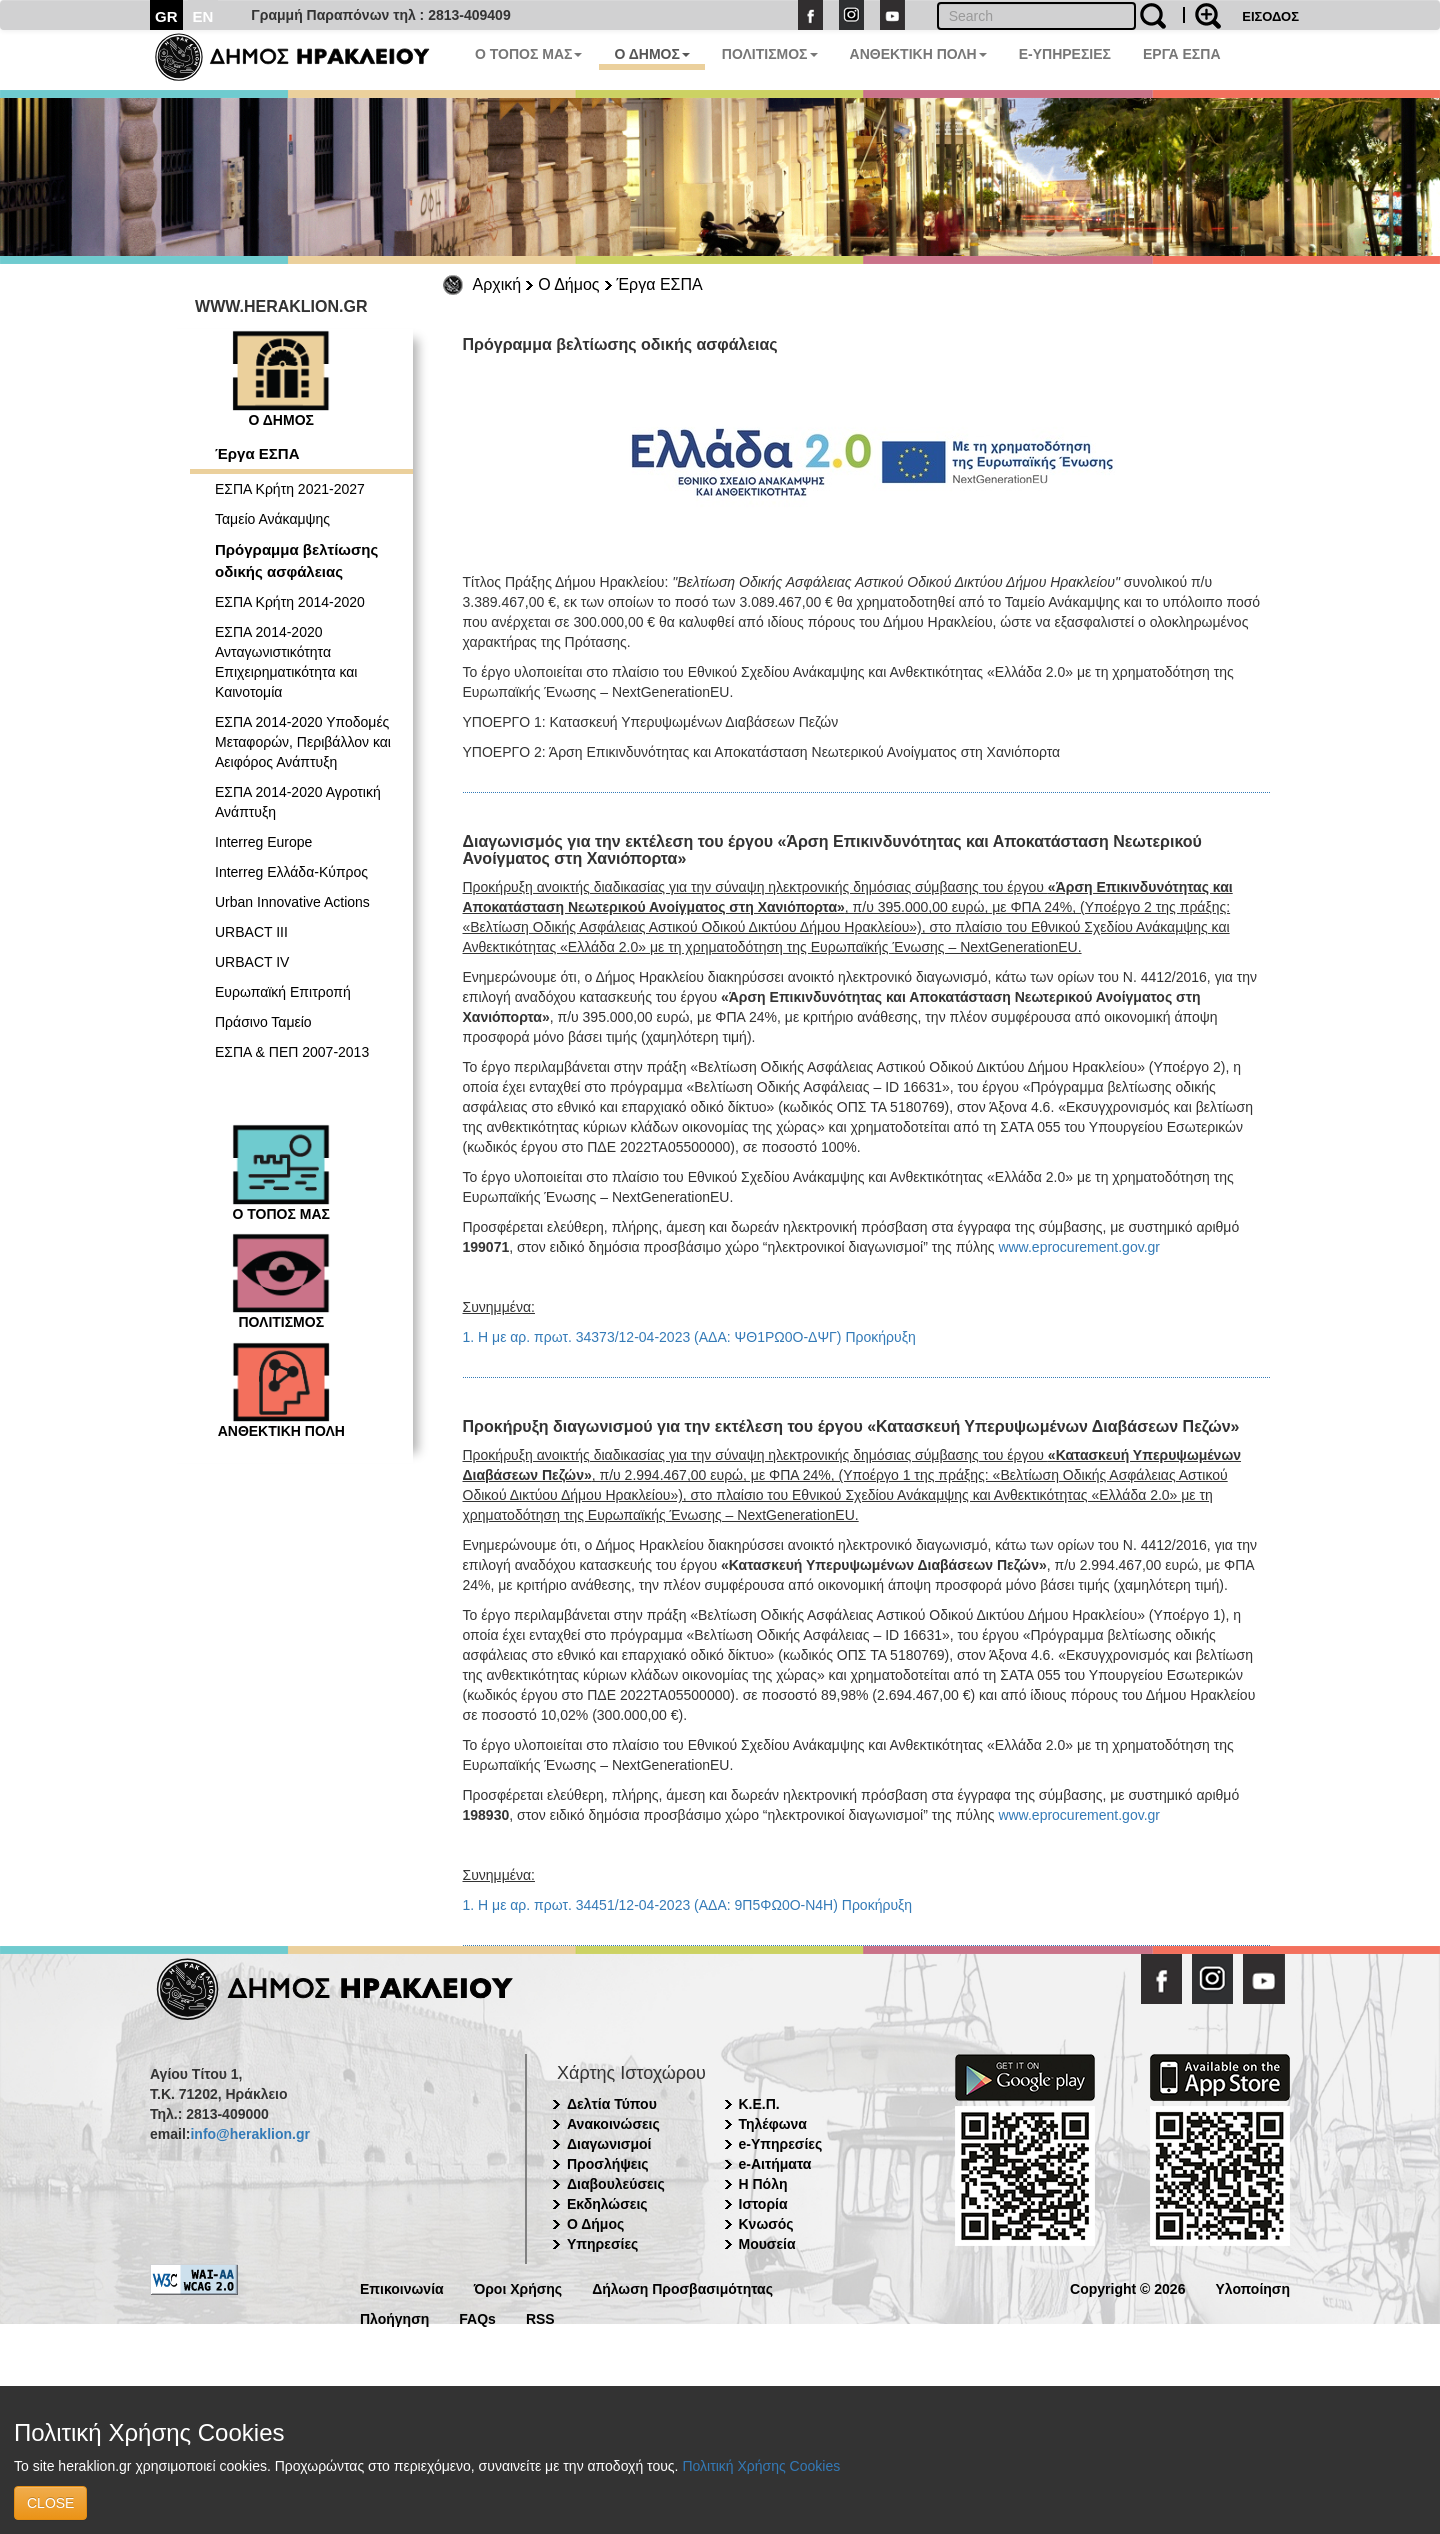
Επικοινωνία (402, 2287)
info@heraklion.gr (249, 2134)
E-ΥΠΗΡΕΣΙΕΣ (1065, 54)
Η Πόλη (763, 2184)
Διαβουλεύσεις (616, 2184)
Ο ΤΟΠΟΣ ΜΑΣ (528, 54)
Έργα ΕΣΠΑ (660, 284)
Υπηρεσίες (602, 2244)
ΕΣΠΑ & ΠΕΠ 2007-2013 (292, 1052)
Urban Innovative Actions (292, 902)
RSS (540, 2317)
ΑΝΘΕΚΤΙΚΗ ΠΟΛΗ (918, 54)
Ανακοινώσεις (613, 2124)
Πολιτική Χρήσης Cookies (761, 2466)
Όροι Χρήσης (518, 2287)
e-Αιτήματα (775, 2164)
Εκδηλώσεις (607, 2204)
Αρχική (497, 284)
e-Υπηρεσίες (781, 2144)
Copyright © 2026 (1127, 2287)
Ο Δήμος (568, 284)
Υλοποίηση (1252, 2287)
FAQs (477, 2317)
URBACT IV (252, 962)
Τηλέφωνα (773, 2124)
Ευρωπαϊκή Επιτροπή (283, 992)
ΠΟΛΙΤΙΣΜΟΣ (770, 54)
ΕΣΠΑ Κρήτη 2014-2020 (290, 602)
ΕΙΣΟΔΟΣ (1270, 16)
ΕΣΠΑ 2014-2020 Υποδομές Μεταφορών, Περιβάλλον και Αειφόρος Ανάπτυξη (303, 742)
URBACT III (251, 932)
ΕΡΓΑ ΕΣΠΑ (1182, 54)
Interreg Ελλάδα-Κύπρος (291, 872)
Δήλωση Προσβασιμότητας (682, 2287)
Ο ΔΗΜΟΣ (651, 54)
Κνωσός (766, 2224)
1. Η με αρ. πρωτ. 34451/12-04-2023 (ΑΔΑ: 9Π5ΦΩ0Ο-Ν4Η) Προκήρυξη (688, 1905)
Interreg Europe (263, 842)
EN (203, 16)
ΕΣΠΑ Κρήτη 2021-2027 (290, 489)
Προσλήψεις (608, 2164)
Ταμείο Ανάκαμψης (272, 519)
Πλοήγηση (394, 2317)
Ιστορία (763, 2204)
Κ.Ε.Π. (759, 2104)
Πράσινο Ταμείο (263, 1022)
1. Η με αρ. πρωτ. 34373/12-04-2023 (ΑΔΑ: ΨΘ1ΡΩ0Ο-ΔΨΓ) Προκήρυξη (689, 1337)
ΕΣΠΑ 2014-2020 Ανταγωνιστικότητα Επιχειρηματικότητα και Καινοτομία (286, 662)
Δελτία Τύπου (612, 2104)
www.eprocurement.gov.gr (1079, 1247)
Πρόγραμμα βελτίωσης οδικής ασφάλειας (296, 560)
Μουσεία (767, 2244)
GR (166, 16)
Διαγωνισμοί (609, 2144)
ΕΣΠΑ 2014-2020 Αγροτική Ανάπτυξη (298, 802)
